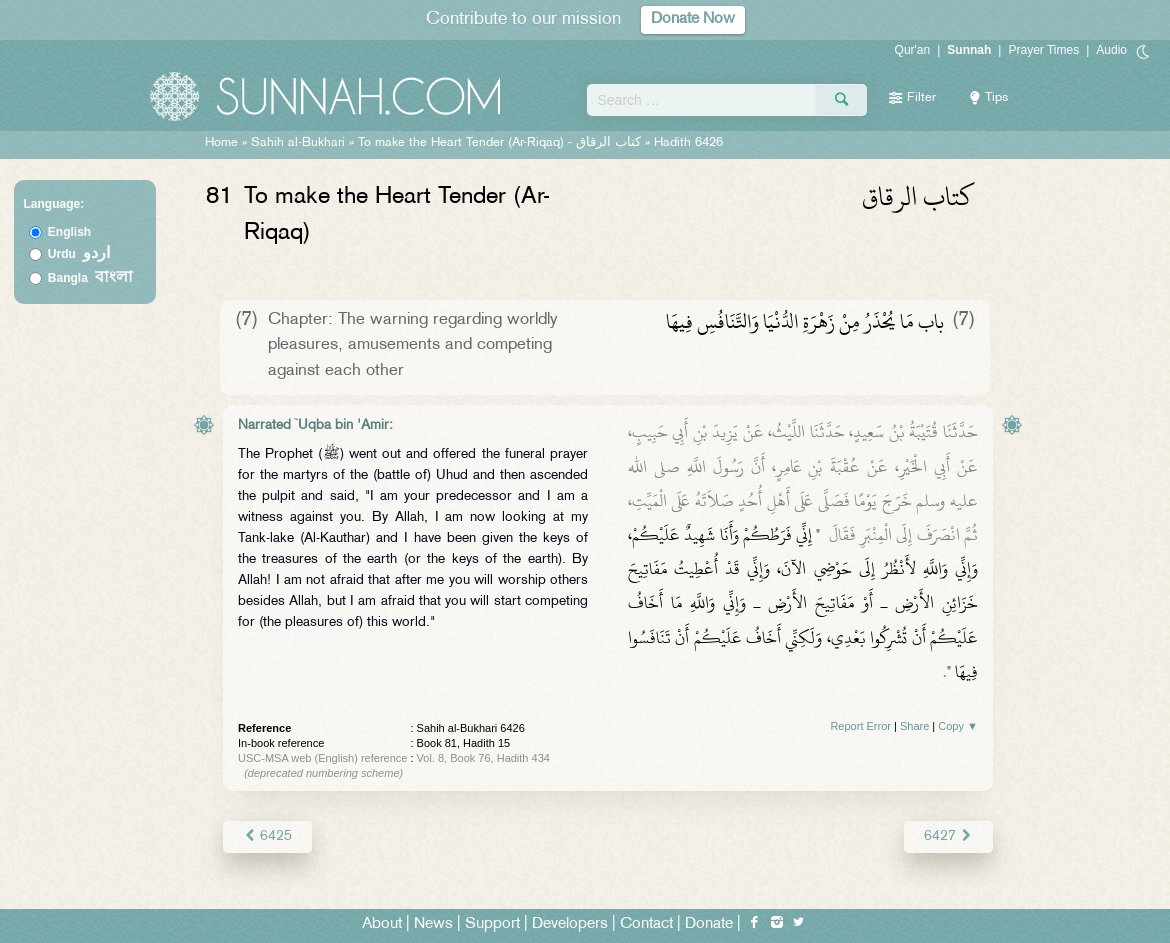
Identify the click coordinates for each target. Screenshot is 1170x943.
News (433, 924)
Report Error (860, 726)
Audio (1111, 50)
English (69, 232)
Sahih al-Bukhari (298, 143)
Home (221, 143)
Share (914, 726)
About (382, 924)
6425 (267, 836)
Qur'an (913, 50)
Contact (646, 924)
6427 (948, 836)
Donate (709, 924)
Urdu (79, 254)
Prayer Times (1043, 50)
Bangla (90, 278)
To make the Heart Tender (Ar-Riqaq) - (499, 143)
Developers (570, 924)
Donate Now (693, 19)
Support (492, 924)
